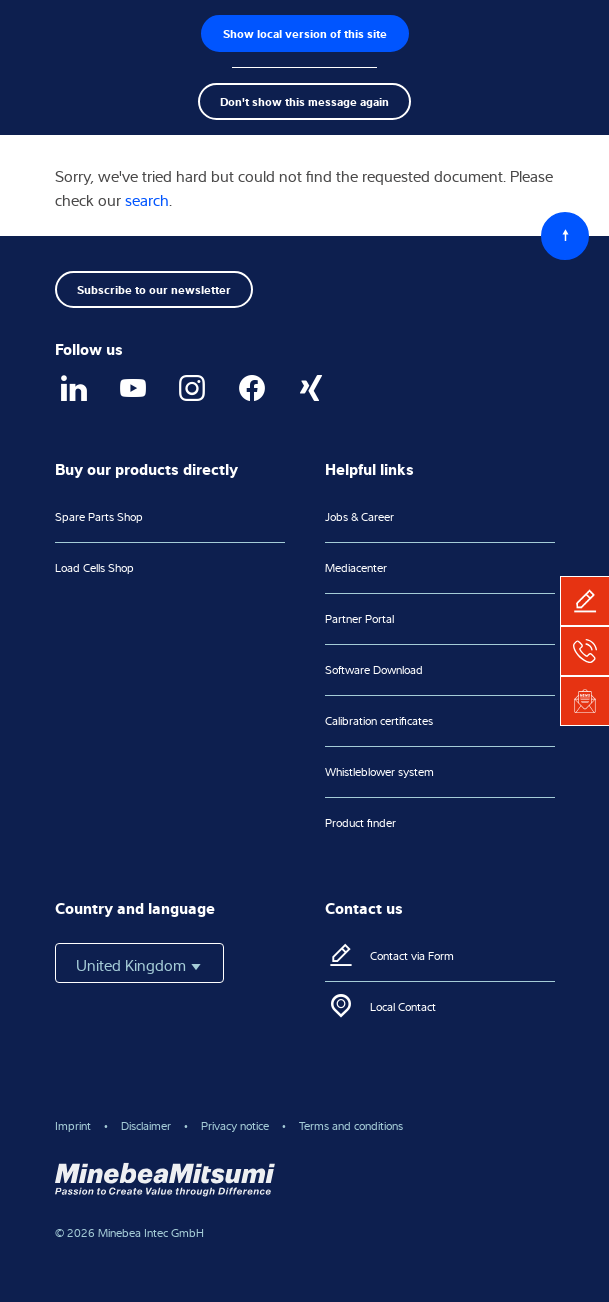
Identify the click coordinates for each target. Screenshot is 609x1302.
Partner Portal (359, 618)
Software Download (374, 669)
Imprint (73, 1125)
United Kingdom (139, 965)
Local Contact (403, 1006)
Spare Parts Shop (99, 516)
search (147, 200)
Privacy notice (235, 1125)
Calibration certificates (379, 720)
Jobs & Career (359, 516)
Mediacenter (356, 567)
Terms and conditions (351, 1125)
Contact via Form (412, 955)
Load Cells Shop (94, 567)
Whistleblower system (379, 771)
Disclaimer (146, 1125)
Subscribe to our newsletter (154, 289)
